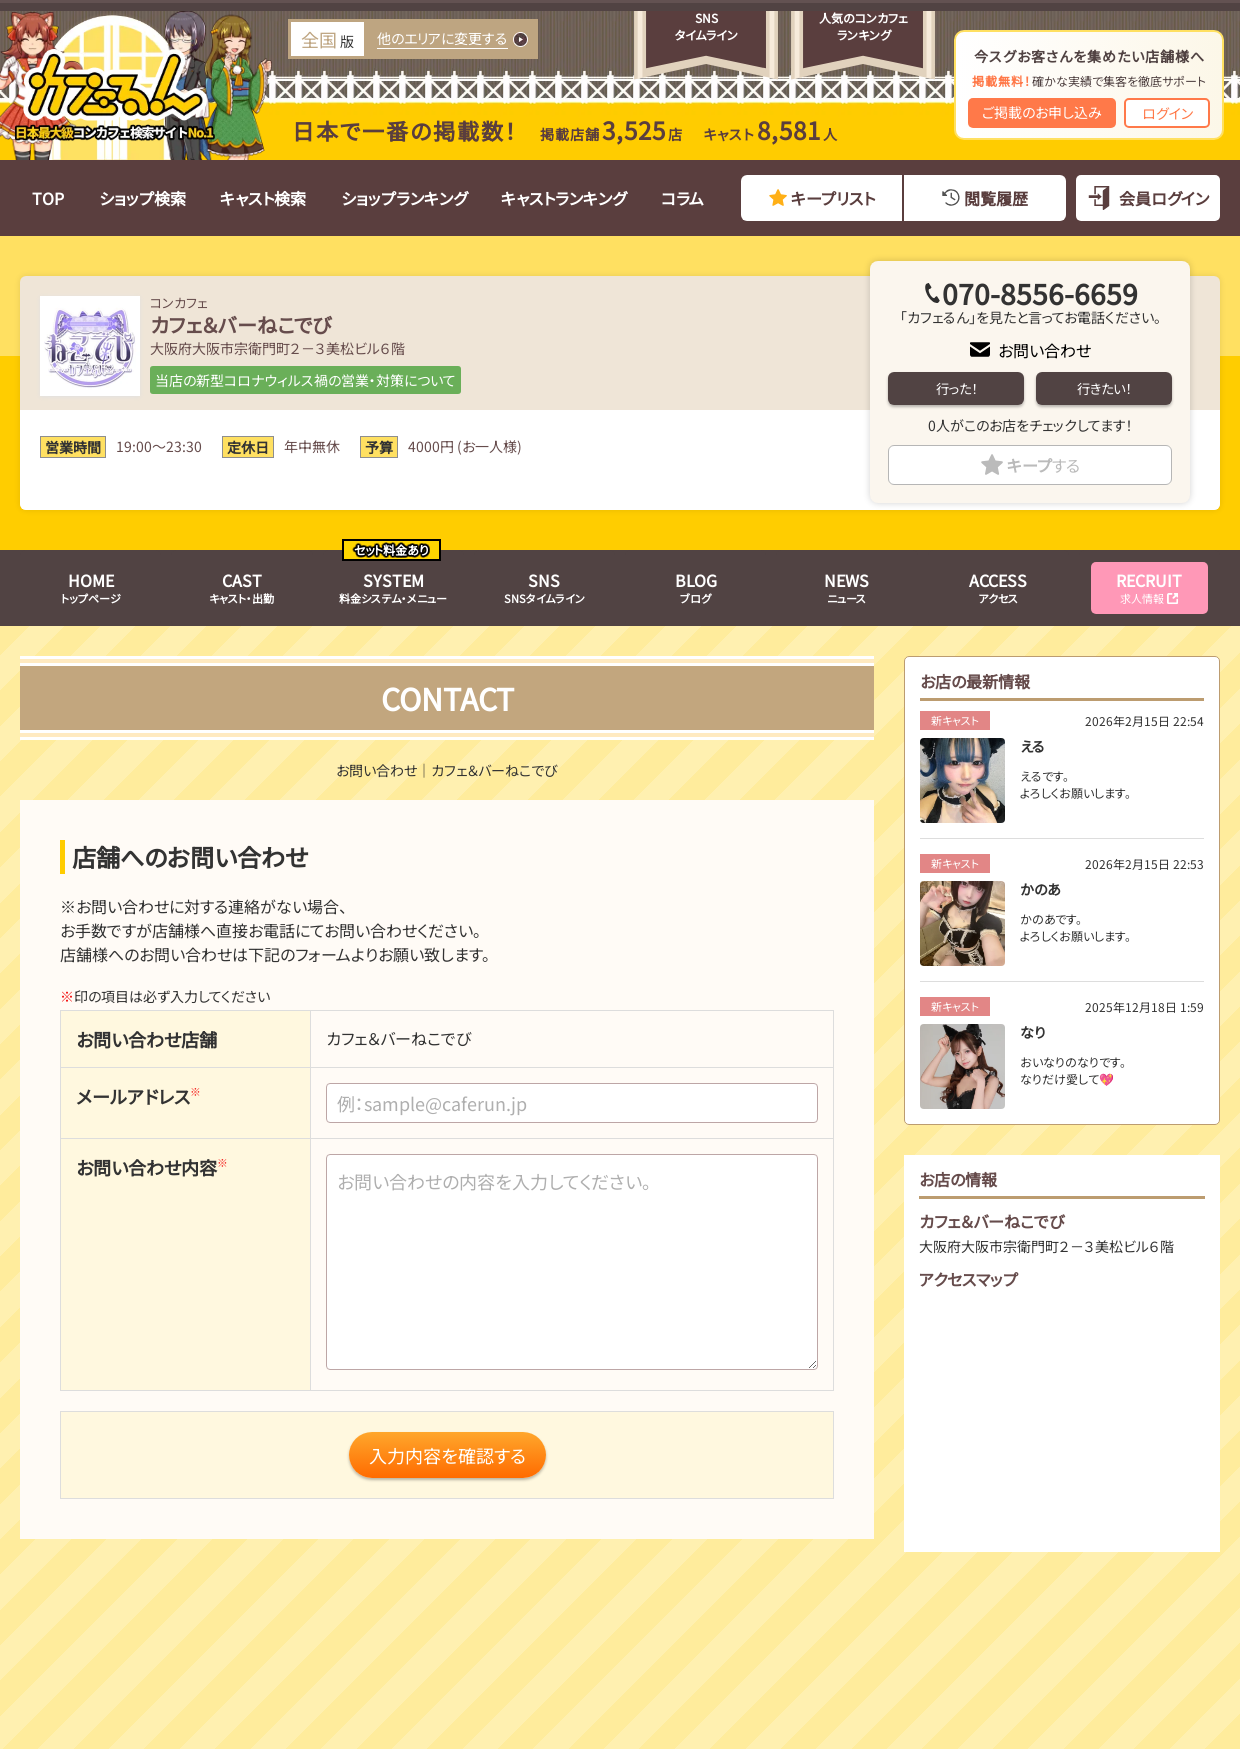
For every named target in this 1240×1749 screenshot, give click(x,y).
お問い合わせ (1044, 350)
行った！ (956, 388)
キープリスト (833, 198)
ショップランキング (404, 198)
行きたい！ (1104, 388)
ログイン (1167, 113)
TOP (48, 198)
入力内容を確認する (447, 1455)
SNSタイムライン (544, 587)
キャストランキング (563, 198)
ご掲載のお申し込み (1042, 112)
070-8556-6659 (1040, 293)
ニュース (846, 587)
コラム (682, 198)
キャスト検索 (263, 198)
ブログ (696, 587)
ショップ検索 (142, 198)
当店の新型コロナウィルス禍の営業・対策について (305, 380)
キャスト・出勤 (241, 587)
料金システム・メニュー (393, 587)
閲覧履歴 (996, 198)
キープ (1043, 465)
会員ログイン (1164, 198)
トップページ (91, 587)
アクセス (998, 587)
